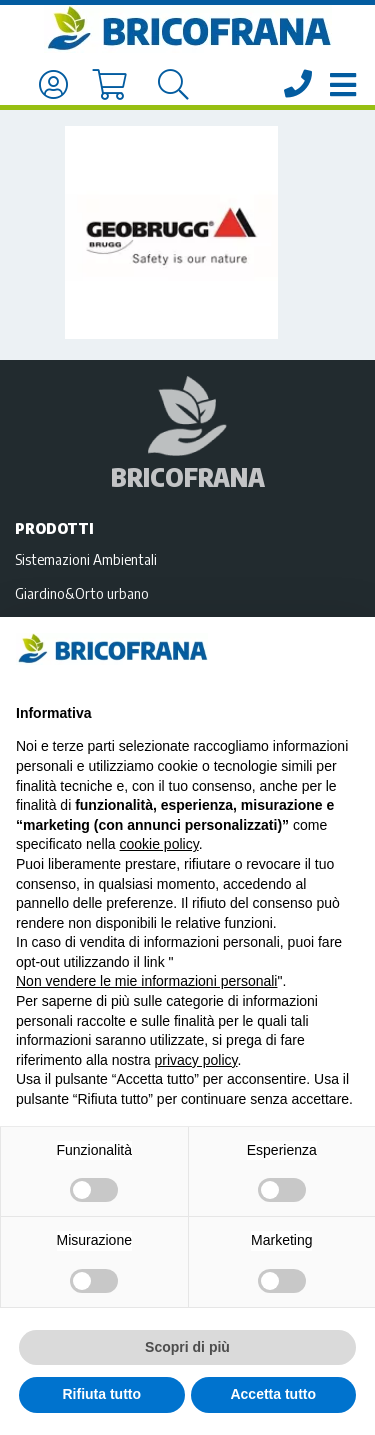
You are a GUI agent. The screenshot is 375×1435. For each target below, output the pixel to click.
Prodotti (54, 528)
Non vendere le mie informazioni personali (146, 981)
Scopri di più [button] (187, 1347)
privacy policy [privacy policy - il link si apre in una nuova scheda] (196, 1060)
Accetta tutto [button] (273, 1394)
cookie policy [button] (159, 844)
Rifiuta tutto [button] (101, 1394)
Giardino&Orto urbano (82, 593)
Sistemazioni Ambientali (86, 559)
